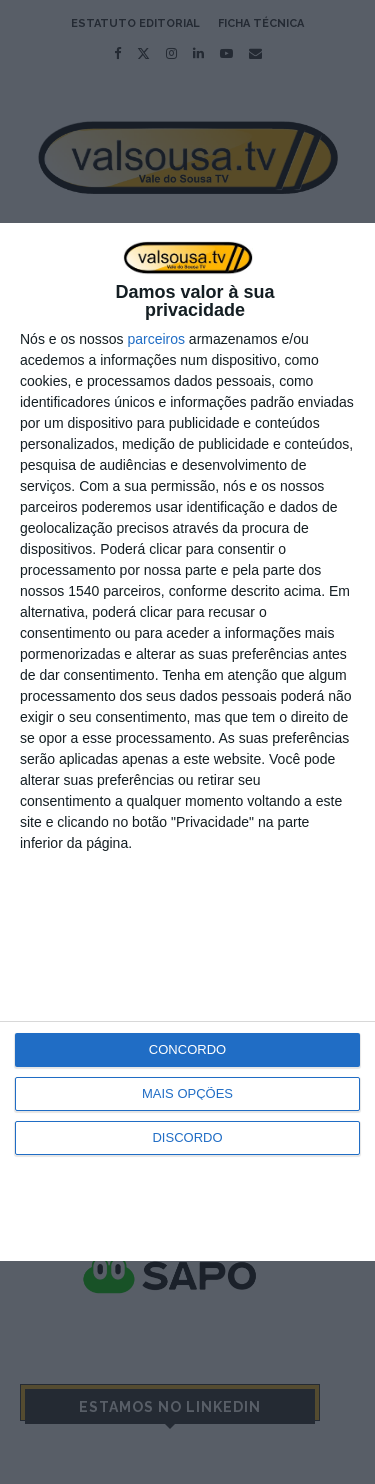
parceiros (156, 339)
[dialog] (187, 742)
